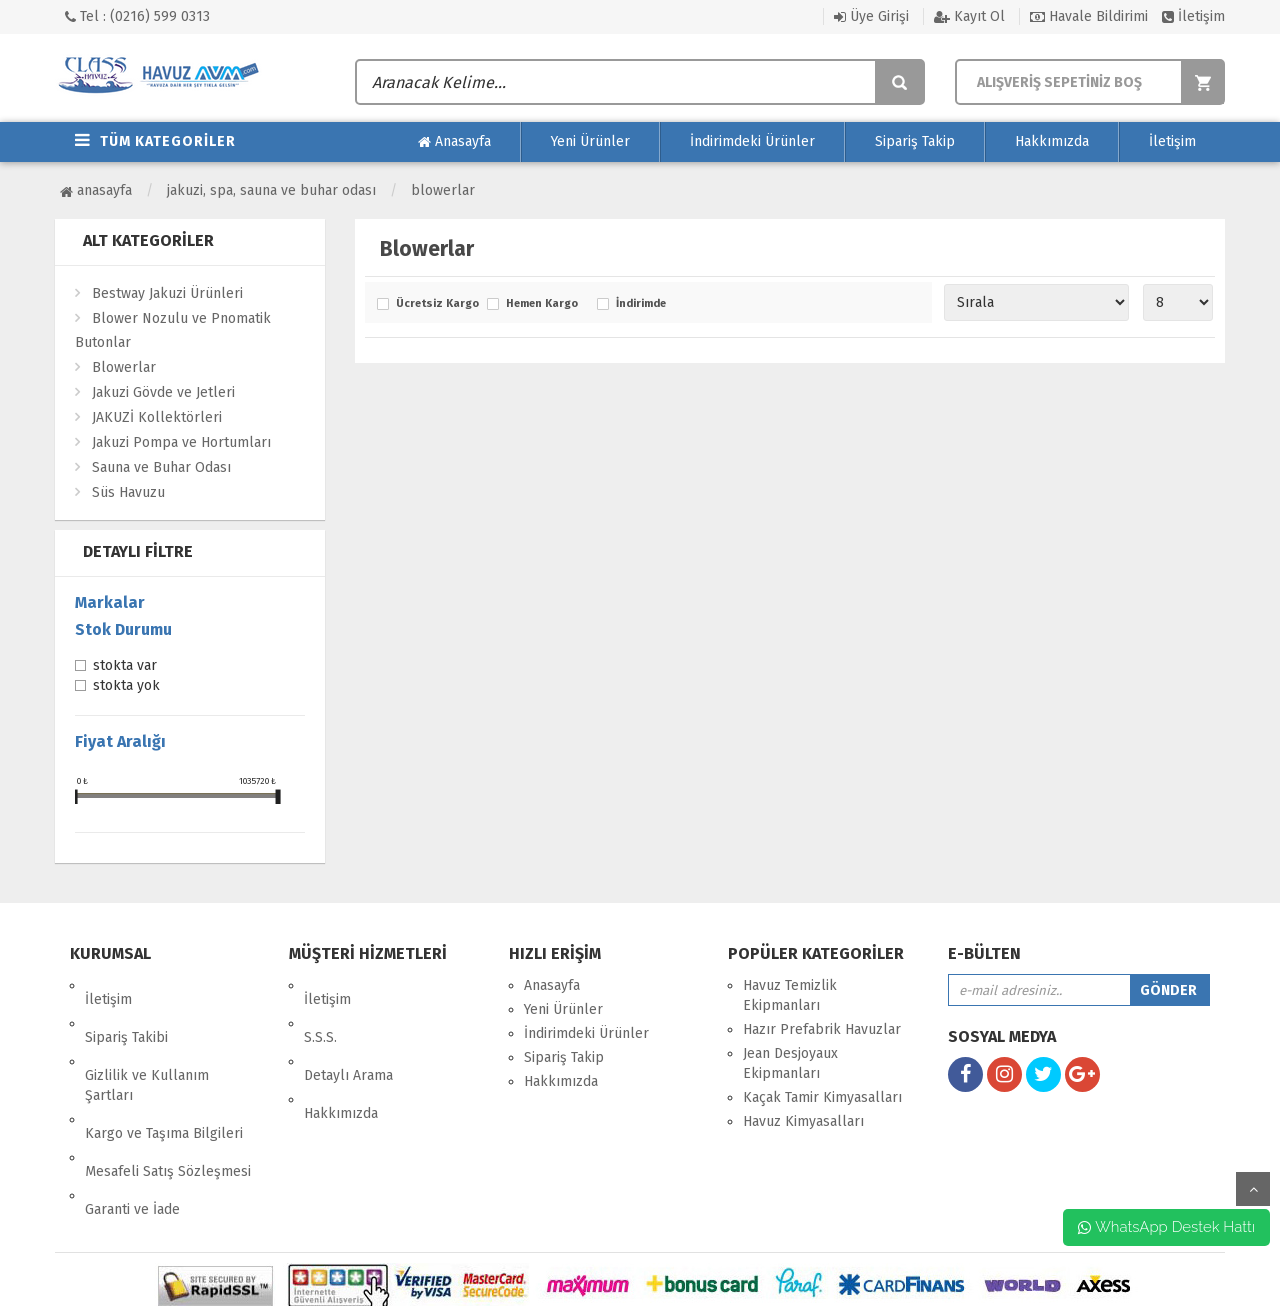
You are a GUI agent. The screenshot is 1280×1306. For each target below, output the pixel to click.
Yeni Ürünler (590, 141)
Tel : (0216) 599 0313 (137, 16)
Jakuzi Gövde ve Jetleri (163, 392)
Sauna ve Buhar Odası (161, 467)
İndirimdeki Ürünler (752, 141)
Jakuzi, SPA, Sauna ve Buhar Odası (271, 190)
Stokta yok (126, 687)
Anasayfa (454, 142)
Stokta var (125, 667)
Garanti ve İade (132, 1125)
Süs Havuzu (128, 492)
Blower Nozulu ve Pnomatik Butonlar (173, 330)
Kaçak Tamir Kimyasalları (822, 1097)
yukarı (1253, 1189)
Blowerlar (443, 190)
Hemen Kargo (542, 304)
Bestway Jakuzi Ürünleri (167, 293)
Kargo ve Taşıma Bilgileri (164, 1077)
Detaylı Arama (348, 1033)
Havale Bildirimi (1089, 16)
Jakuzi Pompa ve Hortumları (181, 442)
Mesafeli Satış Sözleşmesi (168, 1101)
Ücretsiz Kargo (436, 304)
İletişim (1193, 16)
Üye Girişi (871, 16)
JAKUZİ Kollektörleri (157, 417)
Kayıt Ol (969, 16)
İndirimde (641, 304)
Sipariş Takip (915, 141)
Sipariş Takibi (126, 1009)
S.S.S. (320, 1009)
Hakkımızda (1052, 141)
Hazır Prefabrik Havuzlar (822, 1029)
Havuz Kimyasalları (803, 1121)
